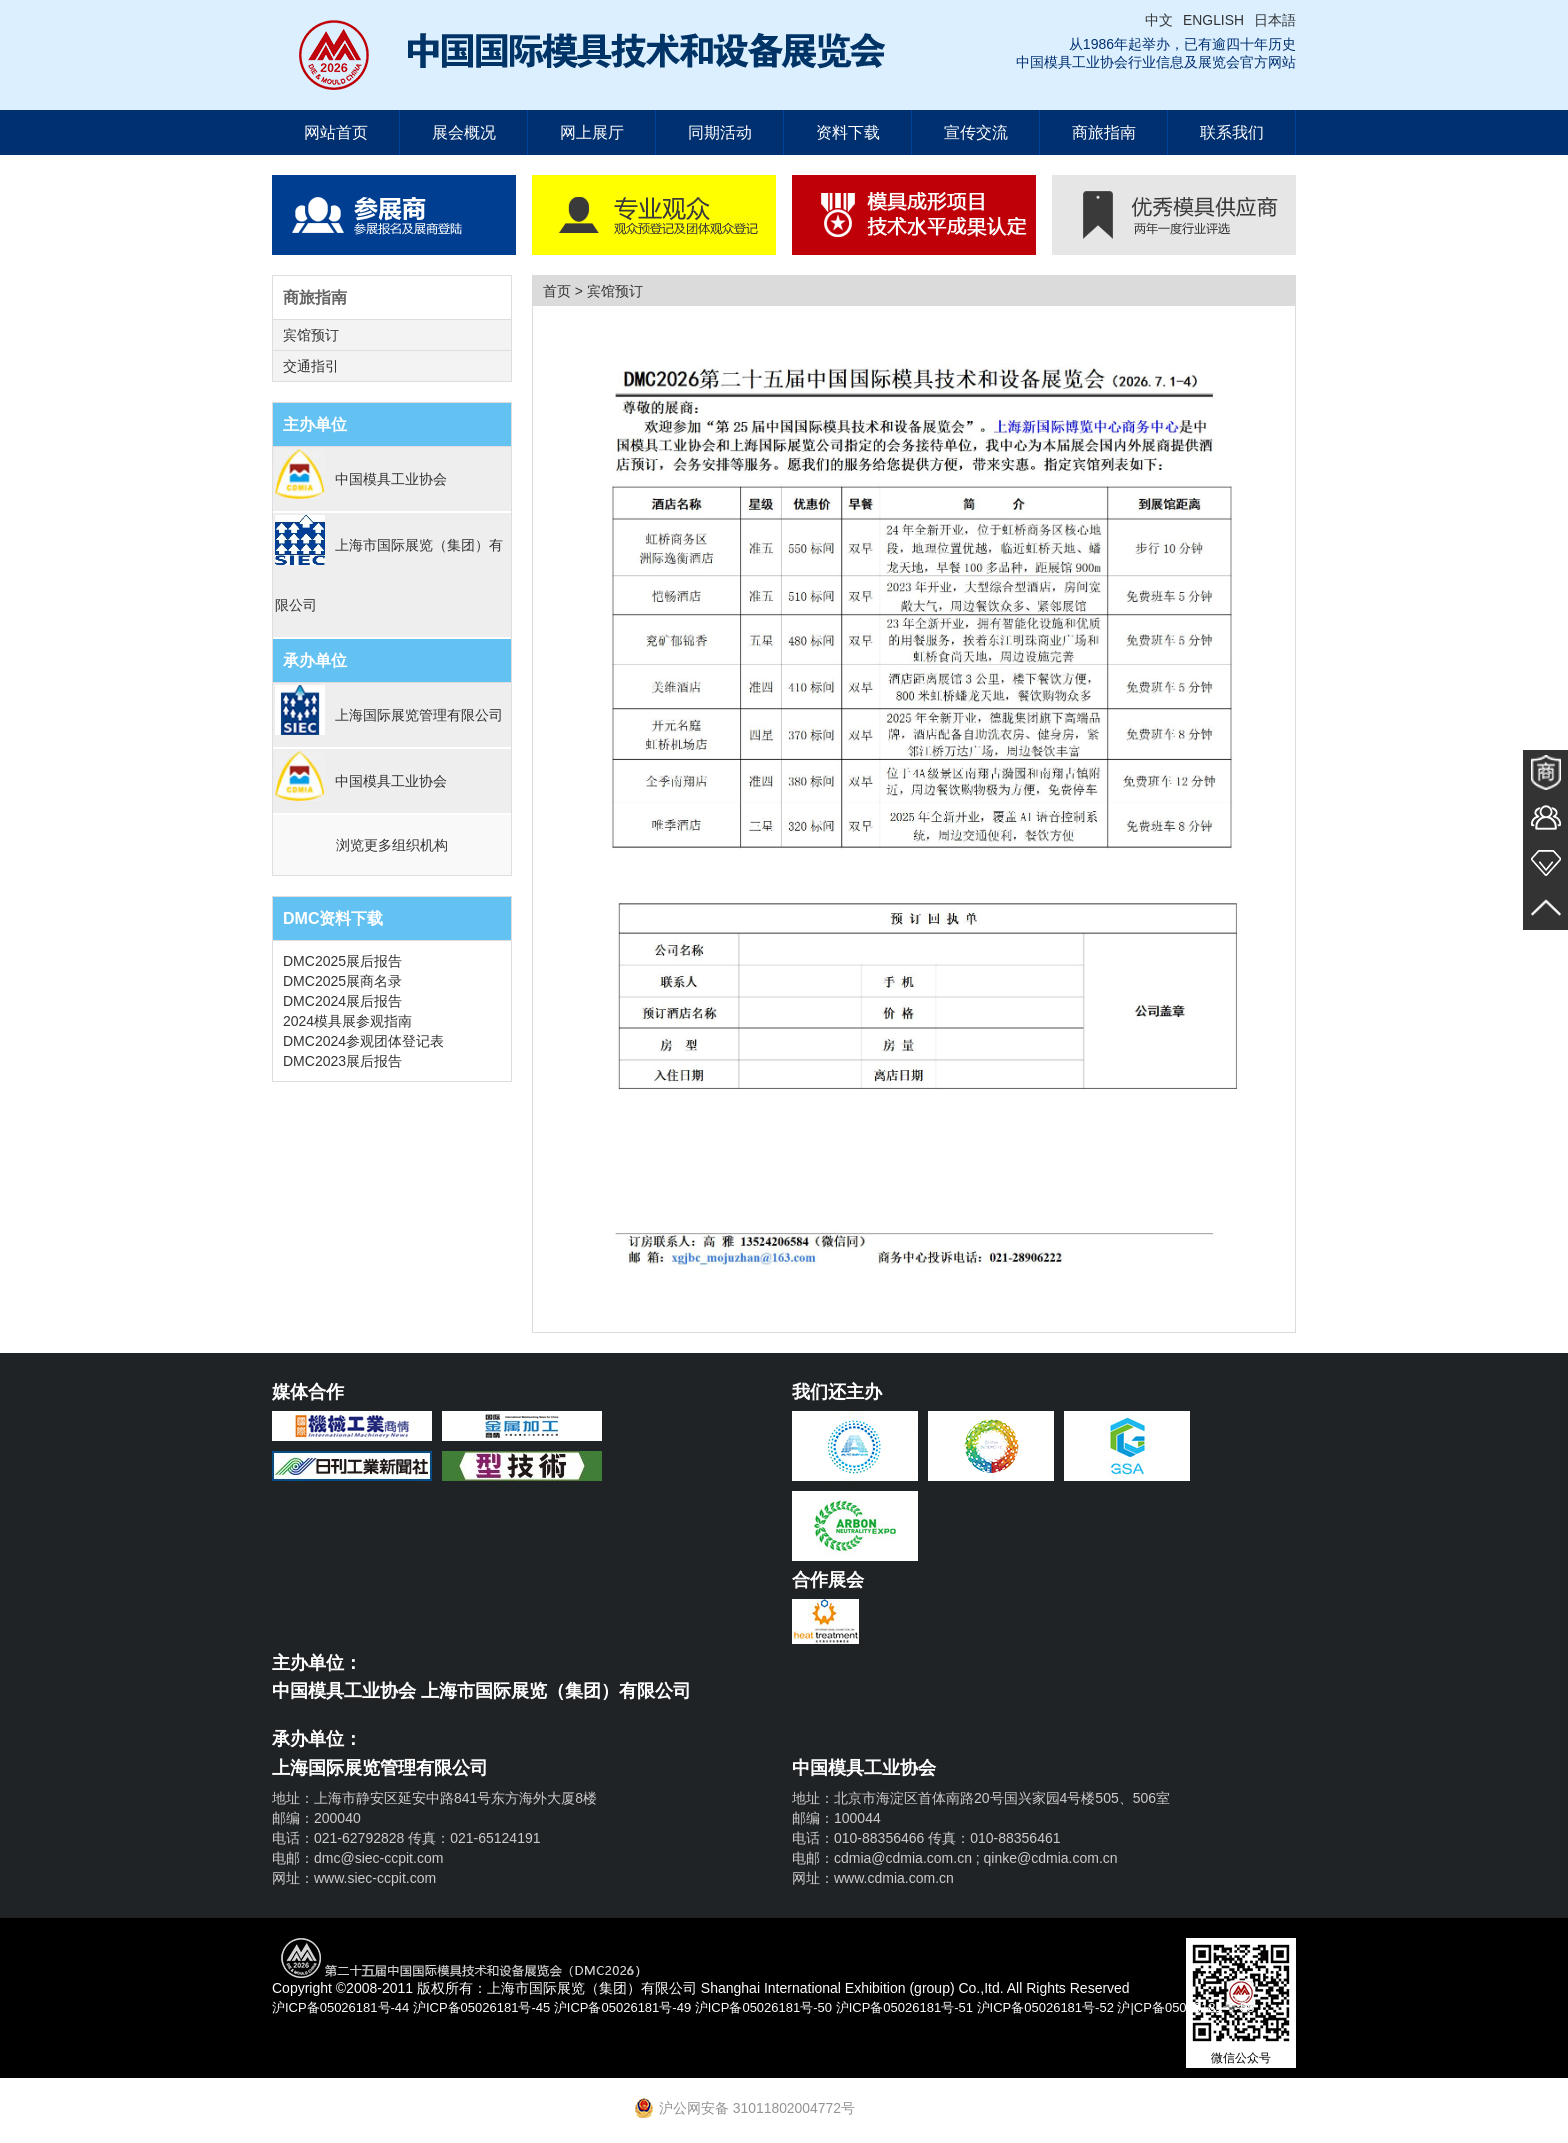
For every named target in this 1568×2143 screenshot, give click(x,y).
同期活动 (720, 132)
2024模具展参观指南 (347, 1021)
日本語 (1275, 20)
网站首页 (336, 132)
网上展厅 (592, 132)
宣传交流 (976, 132)
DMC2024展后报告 (342, 1001)
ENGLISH (1213, 20)
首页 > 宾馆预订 (593, 291)
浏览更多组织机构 (392, 845)
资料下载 (848, 132)
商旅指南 (1104, 132)
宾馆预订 (311, 335)
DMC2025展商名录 (342, 981)
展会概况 (464, 132)
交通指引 (311, 366)
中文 (1159, 20)
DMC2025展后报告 (342, 961)
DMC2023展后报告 (342, 1061)
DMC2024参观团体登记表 (363, 1041)
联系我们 (1232, 132)
